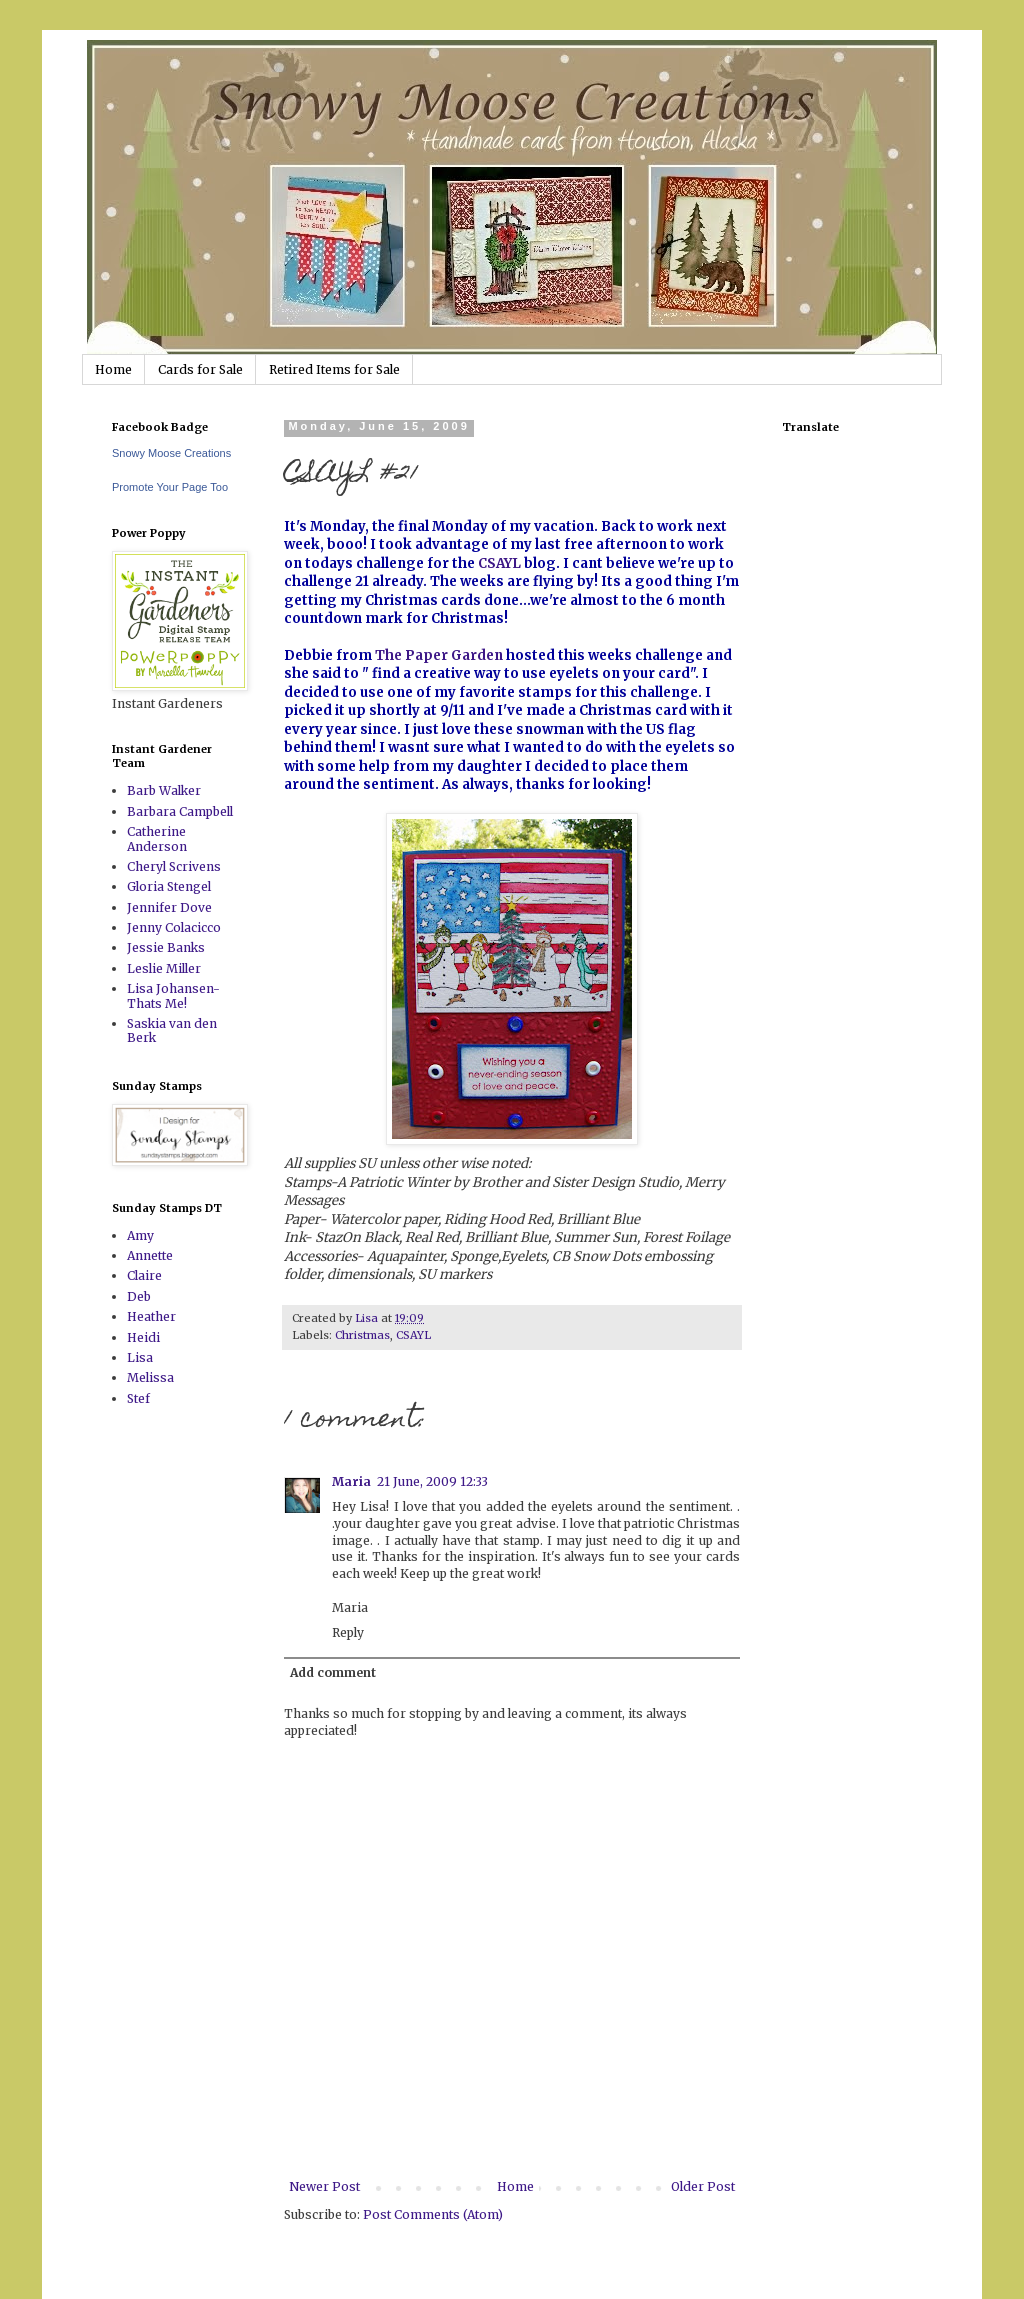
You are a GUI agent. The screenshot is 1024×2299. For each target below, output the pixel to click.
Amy (140, 1235)
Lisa (140, 1357)
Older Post (703, 2186)
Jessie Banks (166, 947)
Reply (348, 1632)
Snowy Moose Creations (171, 453)
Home (113, 369)
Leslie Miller (164, 968)
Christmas (362, 1335)
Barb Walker (164, 790)
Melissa (150, 1377)
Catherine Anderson (157, 838)
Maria (351, 1481)
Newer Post (324, 2186)
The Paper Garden (439, 655)
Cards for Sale (200, 369)
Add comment (333, 1672)
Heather (151, 1316)
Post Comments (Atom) (433, 2214)
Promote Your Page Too (170, 487)
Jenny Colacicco (174, 927)
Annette (150, 1255)
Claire (144, 1275)
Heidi (143, 1337)
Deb (139, 1296)
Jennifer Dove (169, 907)
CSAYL (499, 563)
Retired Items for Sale (334, 369)
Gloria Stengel (169, 886)
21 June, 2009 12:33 (432, 1481)
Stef (138, 1398)
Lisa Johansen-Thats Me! (173, 995)
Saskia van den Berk (172, 1030)
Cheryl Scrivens (174, 866)
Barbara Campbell (180, 811)
